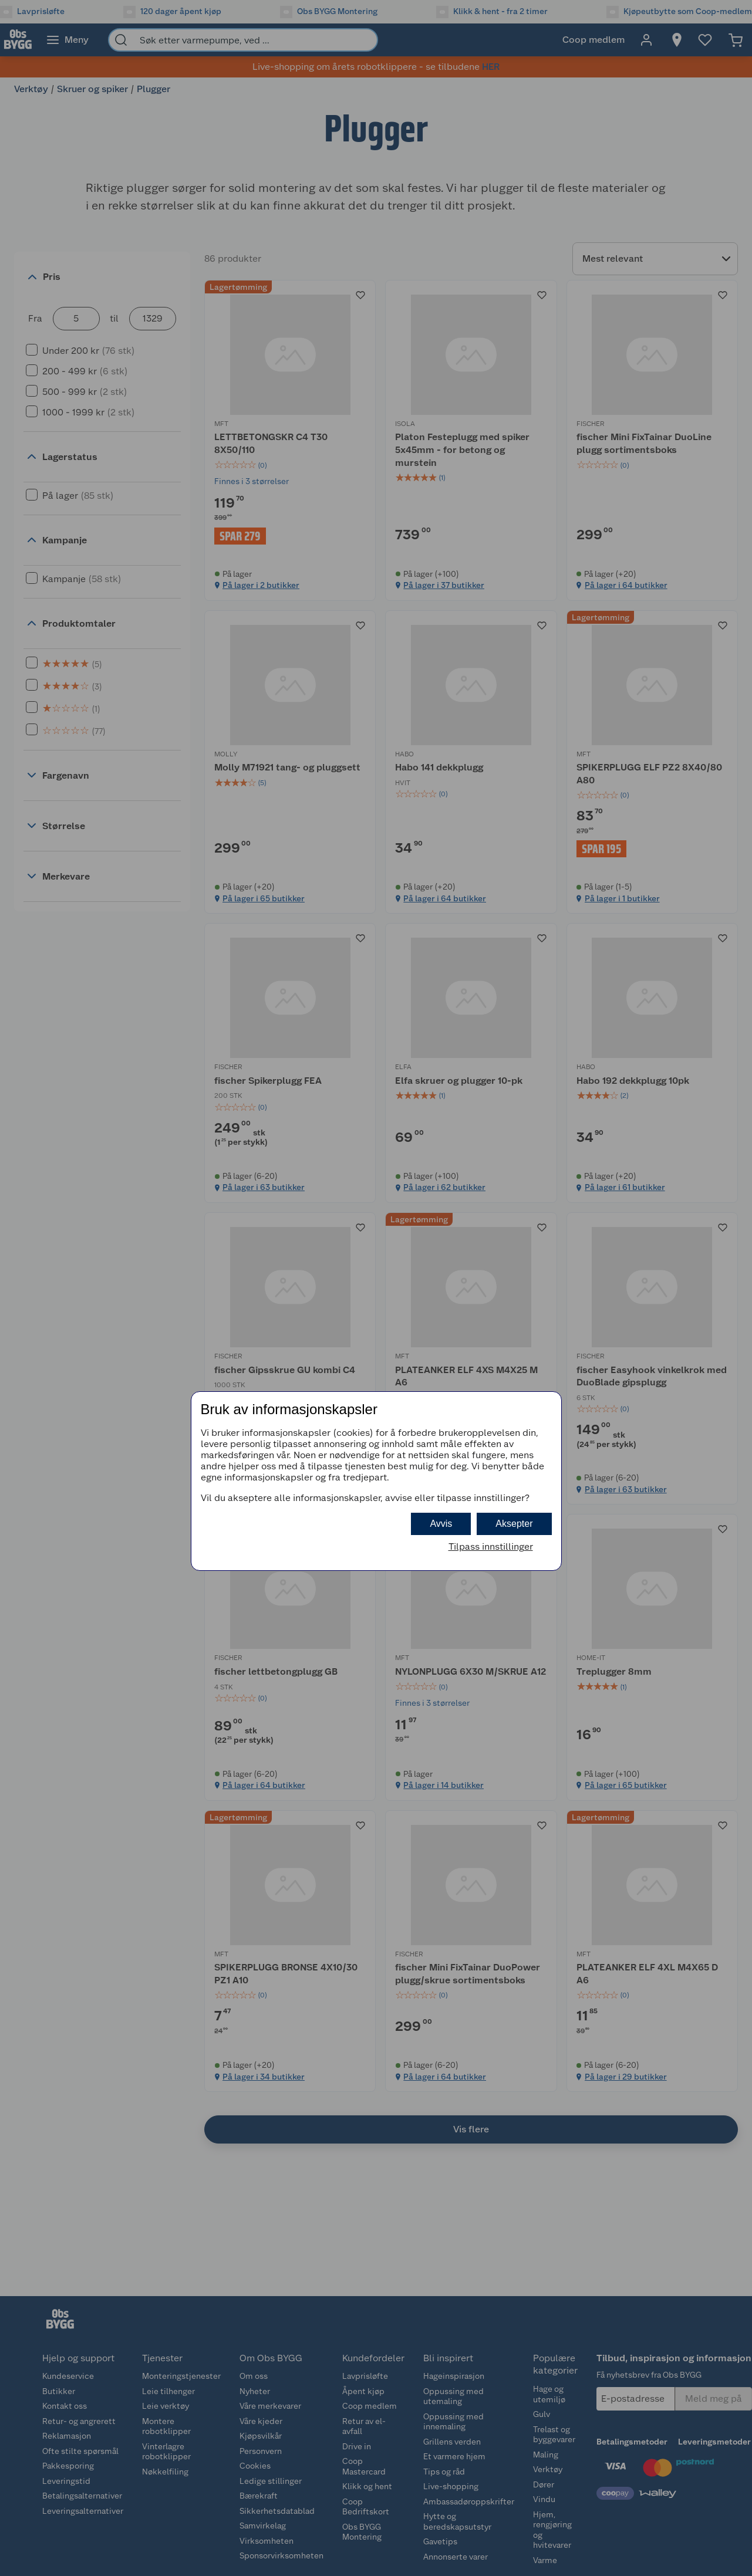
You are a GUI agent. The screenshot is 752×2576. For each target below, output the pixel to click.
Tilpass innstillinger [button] (490, 1546)
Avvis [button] (441, 1524)
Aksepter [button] (513, 1524)
